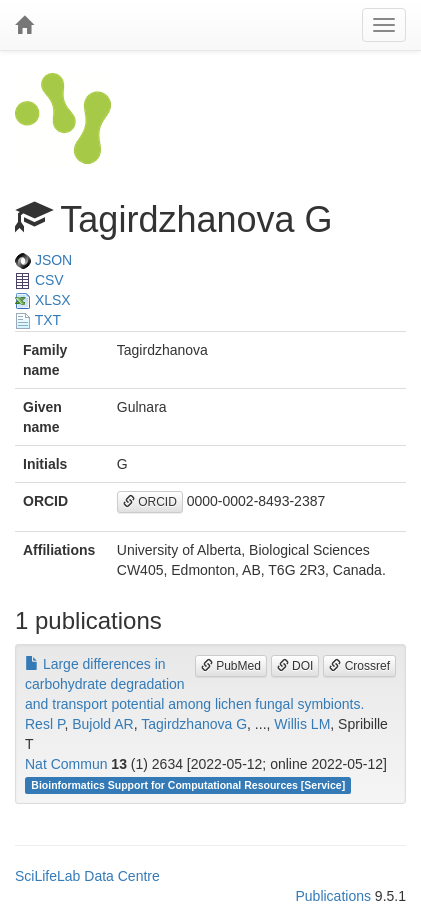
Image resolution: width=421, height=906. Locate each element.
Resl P (44, 724)
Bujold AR (102, 724)
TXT (38, 320)
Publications (333, 896)
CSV (39, 280)
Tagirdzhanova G (194, 724)
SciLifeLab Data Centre (87, 876)
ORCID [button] (150, 502)
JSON (43, 260)
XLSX (43, 300)
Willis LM (302, 724)
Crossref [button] (359, 666)
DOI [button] (295, 666)
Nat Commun (66, 764)
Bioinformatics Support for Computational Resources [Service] (188, 785)
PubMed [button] (231, 666)
